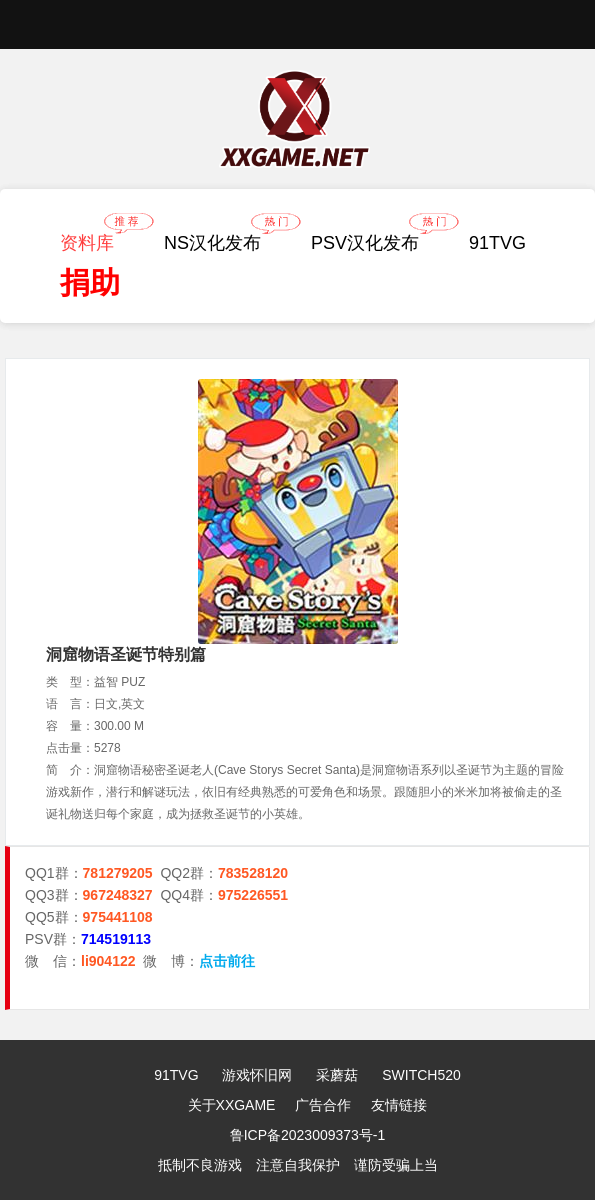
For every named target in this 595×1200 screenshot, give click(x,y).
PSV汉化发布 (370, 238)
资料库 (92, 238)
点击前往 (227, 961)
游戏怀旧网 (257, 1075)
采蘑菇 (337, 1075)
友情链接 (399, 1105)
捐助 (90, 282)
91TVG (497, 243)
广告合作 (323, 1105)
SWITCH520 (421, 1075)
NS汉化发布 (217, 238)
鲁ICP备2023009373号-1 (308, 1135)
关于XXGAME (232, 1105)
